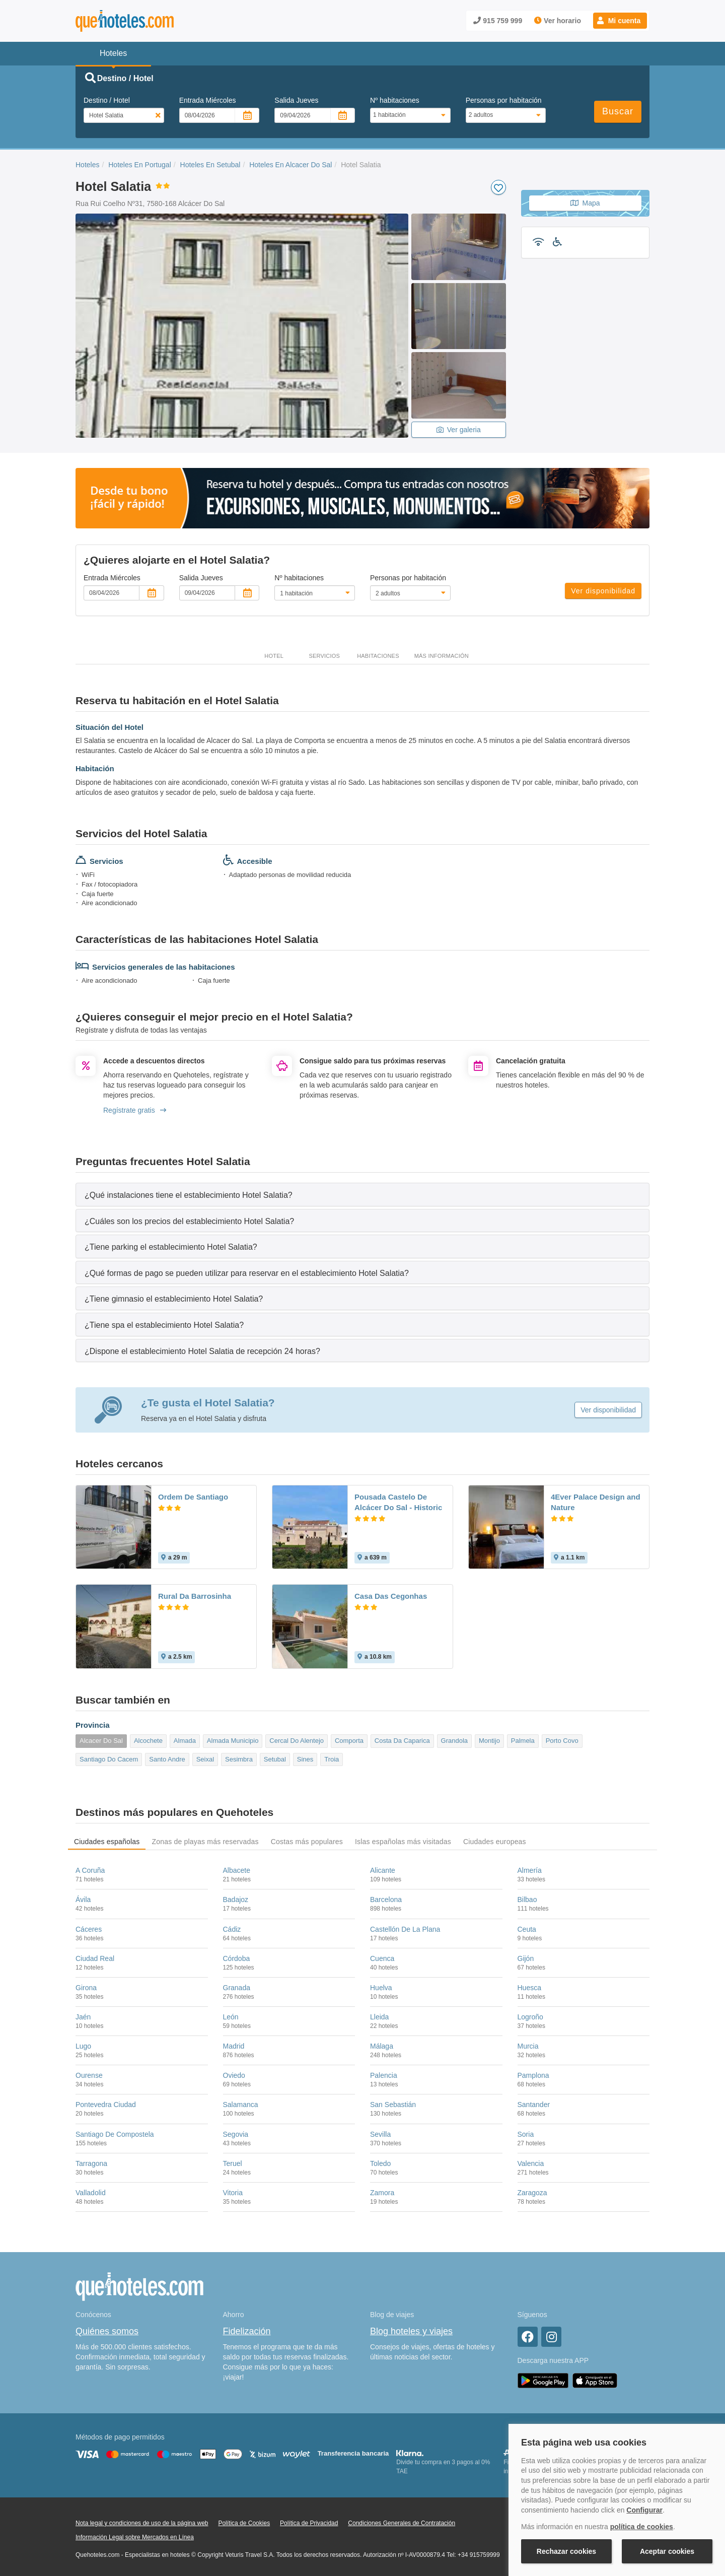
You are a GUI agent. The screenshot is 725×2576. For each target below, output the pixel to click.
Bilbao (527, 1899)
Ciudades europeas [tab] (494, 1842)
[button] (620, 21)
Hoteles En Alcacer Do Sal (290, 165)
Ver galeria (459, 430)
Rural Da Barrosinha (194, 1596)
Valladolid (91, 2193)
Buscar (617, 111)
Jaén (83, 2017)
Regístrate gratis (134, 1110)
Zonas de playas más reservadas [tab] (205, 1842)
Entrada (207, 100)
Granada (236, 1988)
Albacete (236, 1870)
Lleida (379, 2017)
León (231, 2017)
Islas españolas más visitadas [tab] (403, 1842)
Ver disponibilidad (603, 591)
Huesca (529, 1988)
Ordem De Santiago (193, 1497)
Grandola (454, 1740)
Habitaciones (378, 656)
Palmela (523, 1740)
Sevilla (380, 2134)
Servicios (324, 656)
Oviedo (234, 2075)
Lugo (83, 2046)
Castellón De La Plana (405, 1929)
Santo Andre (167, 1759)
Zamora (382, 2193)
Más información (441, 656)
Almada (185, 1740)
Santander (534, 2104)
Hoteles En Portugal (139, 165)
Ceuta (527, 1929)
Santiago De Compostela (115, 2134)
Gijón (526, 1958)
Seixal (205, 1759)
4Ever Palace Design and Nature (595, 1502)
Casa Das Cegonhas (390, 1596)
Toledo (380, 2163)
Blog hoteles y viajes (411, 2331)
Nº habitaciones (394, 100)
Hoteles (87, 165)
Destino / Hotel (107, 100)
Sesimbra (239, 1759)
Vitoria (233, 2193)
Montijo (489, 1740)
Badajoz (236, 1899)
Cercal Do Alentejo (296, 1740)
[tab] (362, 1194)
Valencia (531, 2163)
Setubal (275, 1759)
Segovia (236, 2134)
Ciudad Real (95, 1958)
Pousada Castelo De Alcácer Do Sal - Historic (398, 1502)
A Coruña (90, 1870)
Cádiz (232, 1929)
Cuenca (382, 1958)
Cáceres (89, 1929)
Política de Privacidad (309, 2523)
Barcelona (386, 1899)
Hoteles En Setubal (210, 165)
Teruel (232, 2163)
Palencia (383, 2075)
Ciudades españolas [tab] (106, 1842)
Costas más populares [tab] (307, 1842)
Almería (530, 1870)
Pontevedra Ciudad (106, 2104)
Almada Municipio (233, 1740)
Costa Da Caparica (402, 1740)
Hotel (273, 656)
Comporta (349, 1740)
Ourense (89, 2075)
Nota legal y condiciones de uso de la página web (142, 2523)
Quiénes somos (107, 2331)
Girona (86, 1988)
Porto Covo (562, 1740)
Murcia (528, 2046)
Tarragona (91, 2163)
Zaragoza (532, 2193)
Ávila (83, 1899)
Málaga (381, 2046)
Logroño (530, 2017)
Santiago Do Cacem (109, 1759)
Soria (526, 2134)
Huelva (381, 1988)
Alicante (382, 1870)
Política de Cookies (244, 2523)
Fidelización (247, 2331)
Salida (296, 100)
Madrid (234, 2046)
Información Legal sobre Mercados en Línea (135, 2537)
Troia (331, 1759)
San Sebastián (393, 2104)
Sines (305, 1759)
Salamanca (240, 2104)
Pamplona (533, 2075)
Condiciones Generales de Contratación (401, 2523)
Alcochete (148, 1740)
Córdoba (236, 1958)
